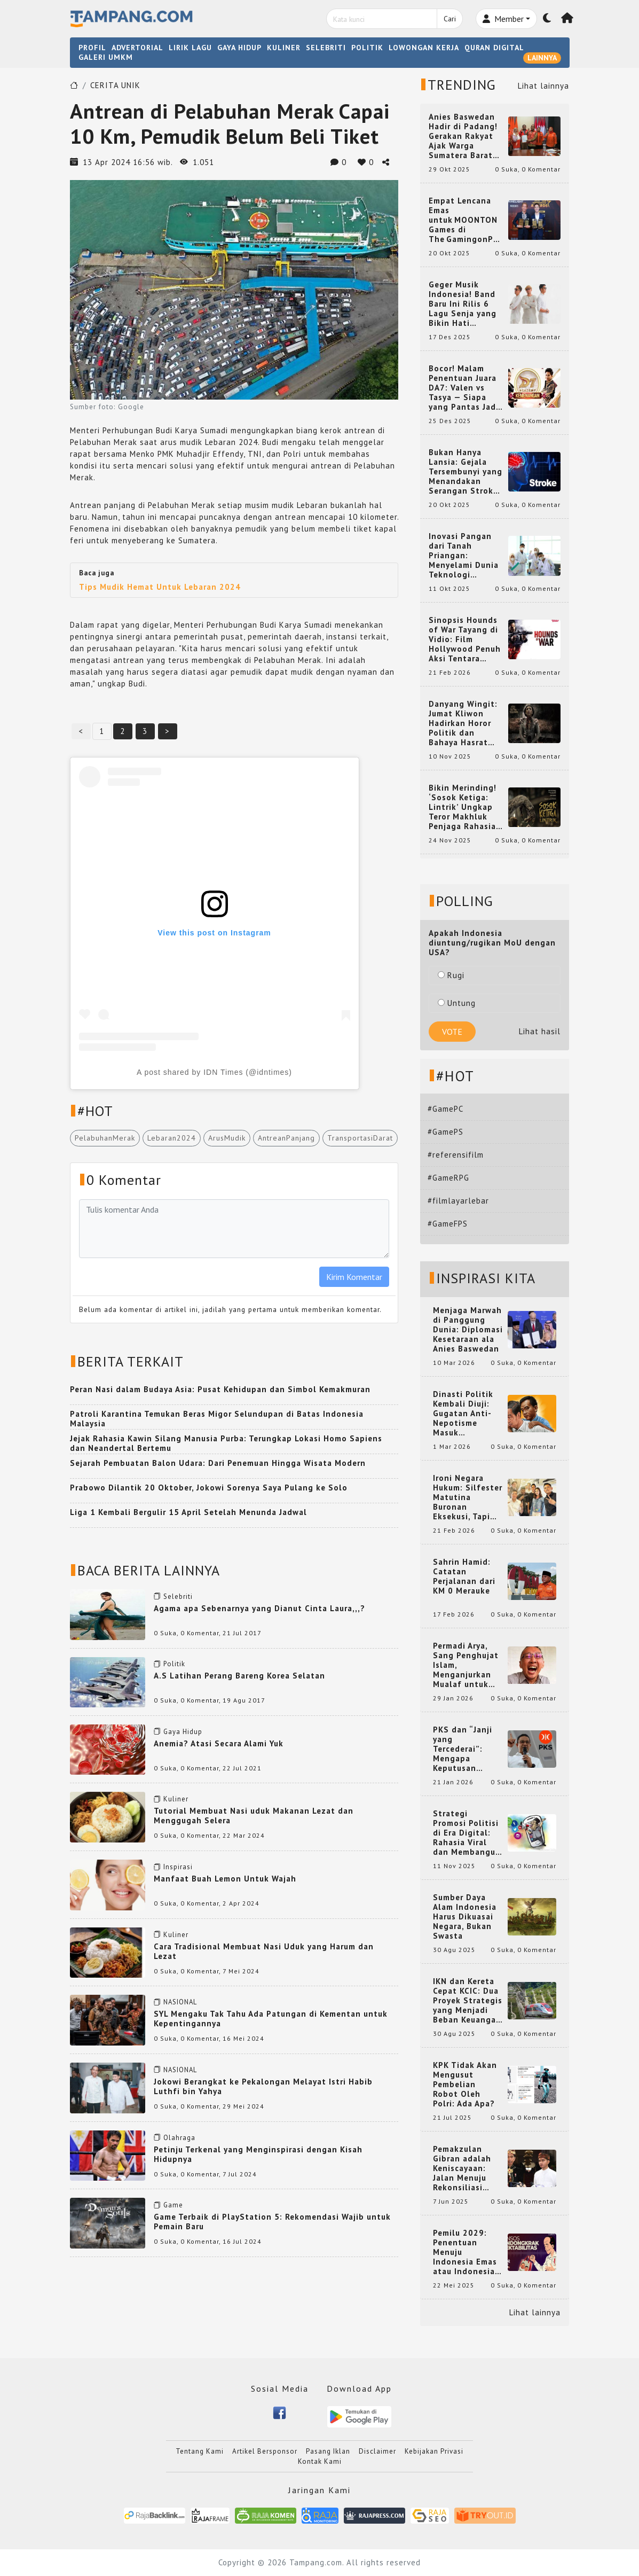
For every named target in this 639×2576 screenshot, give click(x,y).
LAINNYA (542, 58)
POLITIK (367, 47)
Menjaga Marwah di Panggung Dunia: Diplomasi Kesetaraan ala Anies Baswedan (468, 1330)
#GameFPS (448, 1224)
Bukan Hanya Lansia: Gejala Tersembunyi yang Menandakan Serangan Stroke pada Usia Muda (465, 472)
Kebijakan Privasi (434, 2451)
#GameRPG (448, 1178)
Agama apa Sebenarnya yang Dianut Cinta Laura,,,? (259, 1608)
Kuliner (175, 1799)
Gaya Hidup (182, 1731)
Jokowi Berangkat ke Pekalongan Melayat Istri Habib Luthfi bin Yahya (263, 2086)
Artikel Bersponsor (264, 2451)
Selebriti (178, 1596)
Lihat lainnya (543, 86)
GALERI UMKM (105, 57)
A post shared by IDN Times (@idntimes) (214, 1072)
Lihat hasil (540, 1031)
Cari (450, 19)
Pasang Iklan (328, 2451)
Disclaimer (377, 2451)
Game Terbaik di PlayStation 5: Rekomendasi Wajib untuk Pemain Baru (272, 2221)
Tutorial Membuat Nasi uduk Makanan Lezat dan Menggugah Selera (253, 1815)
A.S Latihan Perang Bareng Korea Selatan (239, 1676)
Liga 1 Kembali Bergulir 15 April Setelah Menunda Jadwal (188, 1512)
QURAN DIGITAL (494, 47)
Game (173, 2205)
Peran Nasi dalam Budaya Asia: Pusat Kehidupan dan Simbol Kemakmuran (220, 1389)
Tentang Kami (200, 2451)
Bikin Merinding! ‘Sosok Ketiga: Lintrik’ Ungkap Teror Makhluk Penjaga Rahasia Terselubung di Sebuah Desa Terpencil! (462, 807)
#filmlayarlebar (458, 1201)
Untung (457, 1003)
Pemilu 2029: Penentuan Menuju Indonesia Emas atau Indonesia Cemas (465, 2252)
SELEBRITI (326, 47)
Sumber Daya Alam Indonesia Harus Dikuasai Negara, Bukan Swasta (464, 1917)
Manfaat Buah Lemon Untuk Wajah (225, 1879)
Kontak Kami (320, 2461)
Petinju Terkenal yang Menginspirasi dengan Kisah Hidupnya (258, 2154)
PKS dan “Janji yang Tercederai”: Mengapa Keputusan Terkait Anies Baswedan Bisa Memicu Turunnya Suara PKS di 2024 (468, 1749)
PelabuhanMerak (105, 1138)
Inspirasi (178, 1866)
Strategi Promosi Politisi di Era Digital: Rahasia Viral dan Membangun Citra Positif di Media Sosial (467, 1833)
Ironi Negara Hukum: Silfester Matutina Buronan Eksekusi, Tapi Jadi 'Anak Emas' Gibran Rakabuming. (467, 1497)
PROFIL (92, 47)
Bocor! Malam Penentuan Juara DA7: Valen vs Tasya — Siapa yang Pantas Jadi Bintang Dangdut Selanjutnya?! (464, 388)
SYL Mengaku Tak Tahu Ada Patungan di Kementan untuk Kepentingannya (271, 2018)
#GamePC (445, 1109)
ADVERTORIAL (137, 47)
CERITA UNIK (115, 85)
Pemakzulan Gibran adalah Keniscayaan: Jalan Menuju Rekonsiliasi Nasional (462, 2168)
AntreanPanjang (286, 1138)
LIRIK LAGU (190, 47)
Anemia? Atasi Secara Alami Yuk (218, 1743)
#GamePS (445, 1132)
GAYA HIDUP (239, 47)
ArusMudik (227, 1138)
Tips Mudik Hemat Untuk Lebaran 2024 (160, 587)
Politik (174, 1663)
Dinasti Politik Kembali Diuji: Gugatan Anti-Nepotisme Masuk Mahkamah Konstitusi (463, 1414)
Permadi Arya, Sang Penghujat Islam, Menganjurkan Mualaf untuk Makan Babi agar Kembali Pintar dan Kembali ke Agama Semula (467, 1665)
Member (503, 18)
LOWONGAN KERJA (424, 47)
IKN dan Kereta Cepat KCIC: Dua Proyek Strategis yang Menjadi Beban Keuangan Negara (467, 2001)
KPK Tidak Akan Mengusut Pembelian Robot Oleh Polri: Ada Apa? (465, 2084)
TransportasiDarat (360, 1138)
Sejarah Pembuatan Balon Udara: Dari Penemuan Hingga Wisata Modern (218, 1463)
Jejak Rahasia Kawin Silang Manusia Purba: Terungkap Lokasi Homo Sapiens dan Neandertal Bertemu (226, 1443)
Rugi (451, 975)
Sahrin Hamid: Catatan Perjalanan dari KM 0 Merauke (464, 1576)
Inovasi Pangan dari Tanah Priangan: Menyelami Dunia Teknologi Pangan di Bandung (464, 556)
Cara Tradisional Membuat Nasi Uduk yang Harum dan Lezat (264, 1951)
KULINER (284, 47)
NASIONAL (180, 2002)
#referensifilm (456, 1155)
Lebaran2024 (171, 1138)
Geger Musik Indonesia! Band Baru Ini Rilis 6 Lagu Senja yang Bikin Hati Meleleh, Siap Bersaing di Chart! (466, 304)
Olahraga (179, 2137)
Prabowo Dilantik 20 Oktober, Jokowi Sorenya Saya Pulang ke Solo (209, 1487)
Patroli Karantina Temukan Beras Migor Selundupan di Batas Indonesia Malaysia (217, 1418)
